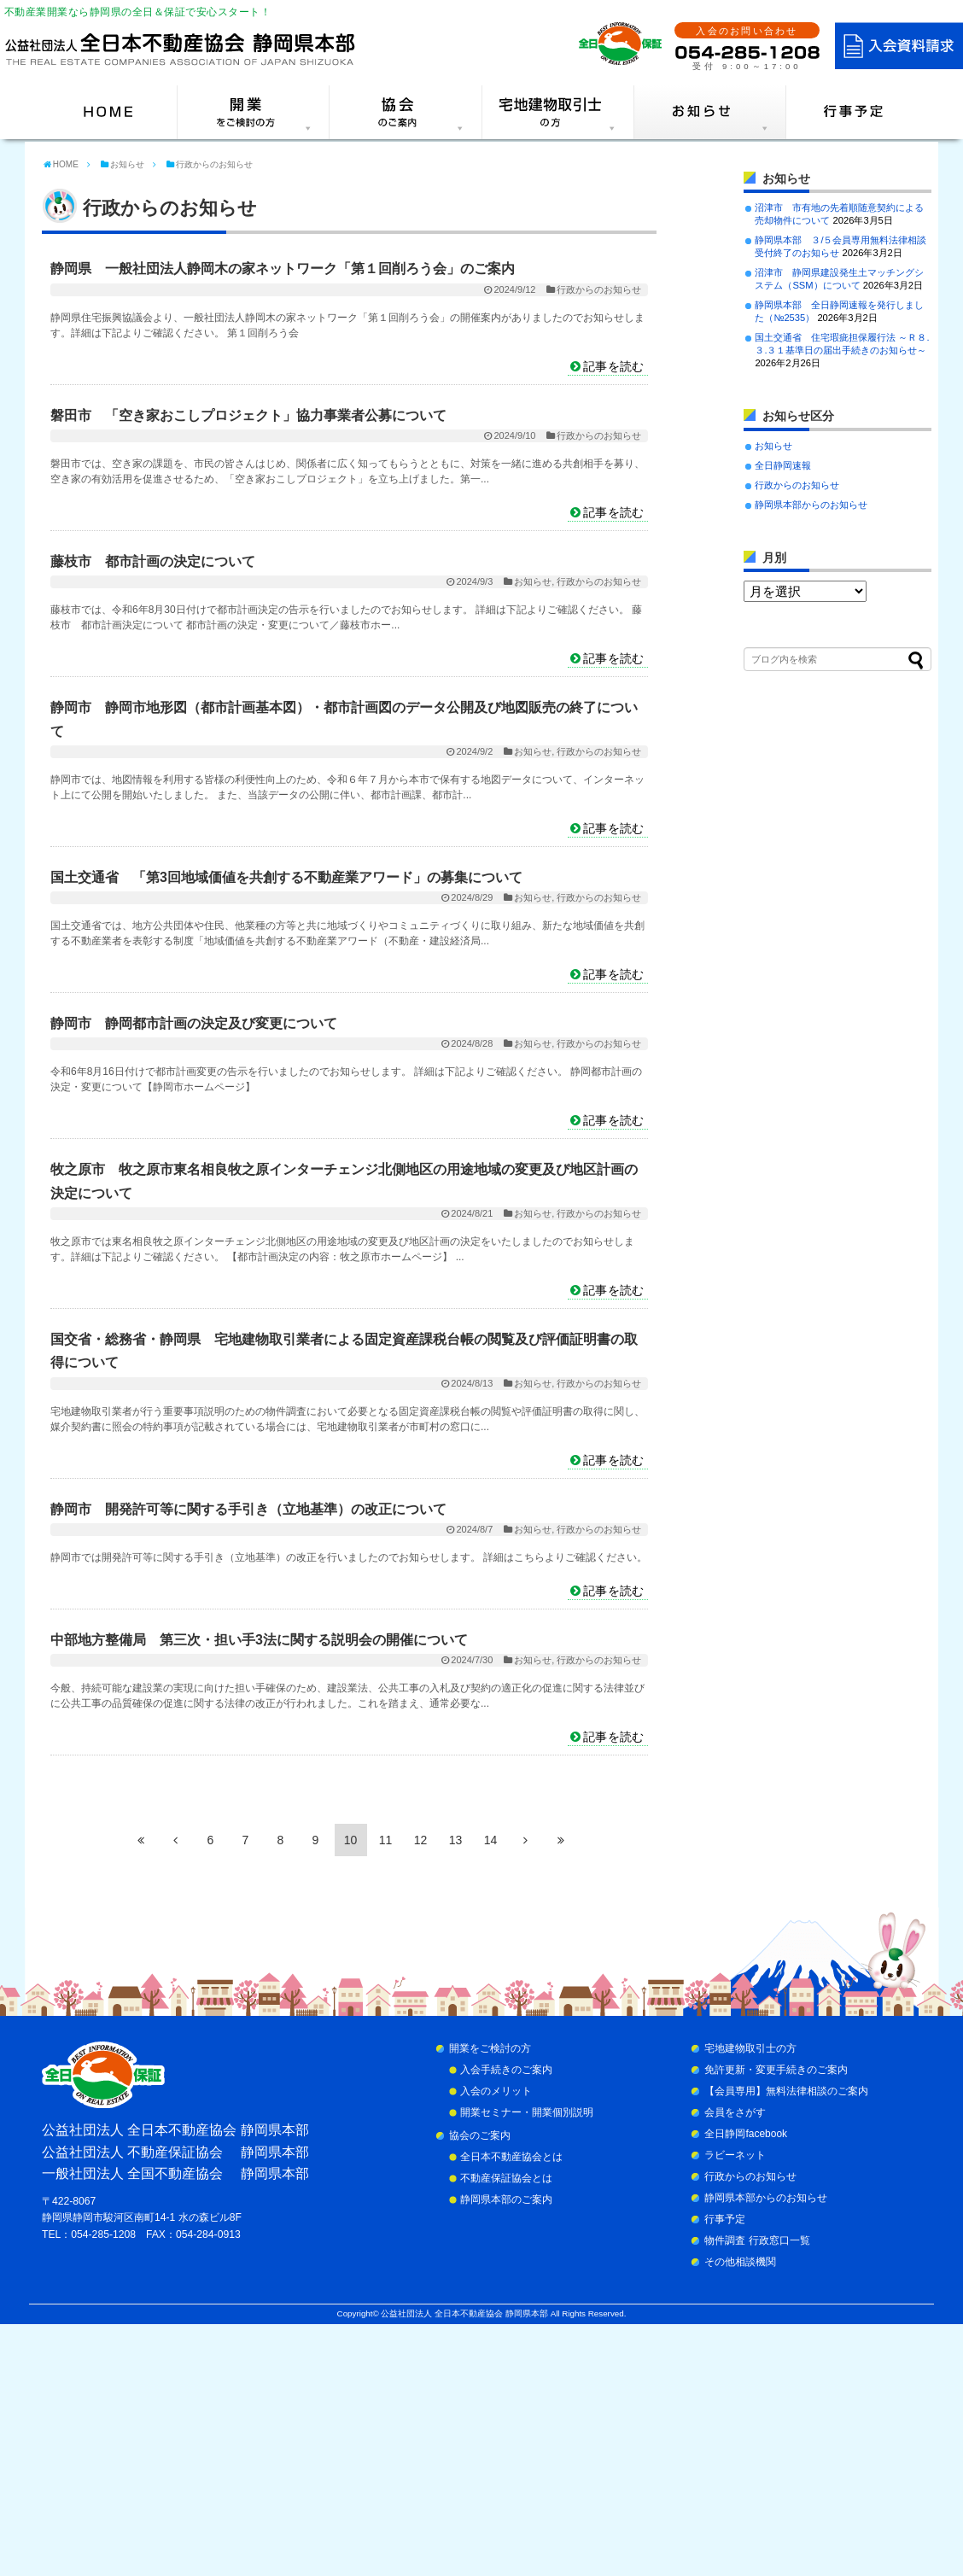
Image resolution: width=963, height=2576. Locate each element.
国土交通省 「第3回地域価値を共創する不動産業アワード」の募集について (286, 877)
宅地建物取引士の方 (750, 2048)
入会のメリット (496, 2091)
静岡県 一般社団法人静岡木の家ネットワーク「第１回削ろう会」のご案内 (282, 268)
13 (456, 1840)
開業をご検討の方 (490, 2048)
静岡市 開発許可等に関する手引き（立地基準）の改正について (248, 1509)
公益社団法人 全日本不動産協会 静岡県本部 (464, 2313)
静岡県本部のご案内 (506, 2199)
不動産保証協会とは (506, 2178)
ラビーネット (735, 2155)
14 (491, 1840)
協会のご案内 (480, 2135)
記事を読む (613, 366)
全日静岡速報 (783, 465)
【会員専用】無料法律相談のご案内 (786, 2091)
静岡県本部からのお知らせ (811, 504)
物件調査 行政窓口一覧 (756, 2240)
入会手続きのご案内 (506, 2070)
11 (386, 1840)
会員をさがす (735, 2112)
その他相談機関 (740, 2262)
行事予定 (724, 2219)
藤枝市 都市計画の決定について (152, 561)
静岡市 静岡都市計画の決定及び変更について (193, 1023)
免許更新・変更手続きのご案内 (776, 2070)
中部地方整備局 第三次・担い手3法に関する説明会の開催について (259, 1640)
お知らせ (533, 581)
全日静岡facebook (745, 2134)
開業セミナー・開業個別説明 (526, 2112)
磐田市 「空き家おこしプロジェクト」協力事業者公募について (248, 415)
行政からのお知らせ (599, 289)
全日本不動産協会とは (511, 2157)
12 (421, 1840)
